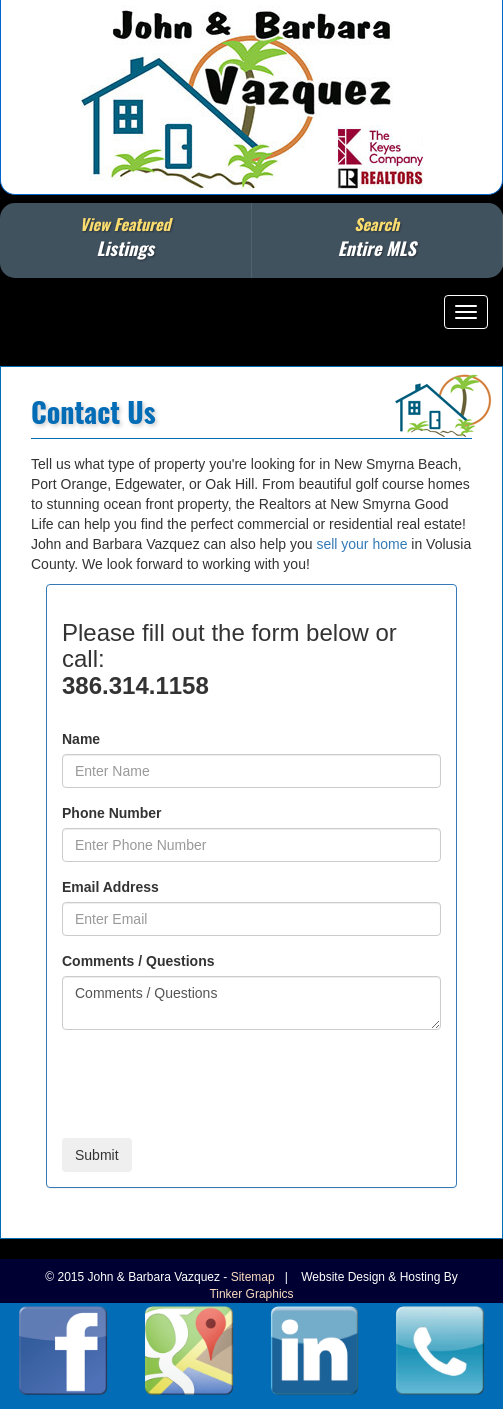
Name (81, 739)
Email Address (110, 887)
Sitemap (253, 1277)
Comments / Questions (138, 961)
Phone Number (112, 813)
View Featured (125, 236)
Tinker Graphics (251, 1294)
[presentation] (214, 1084)
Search (377, 236)
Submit (97, 1155)
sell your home (361, 544)
